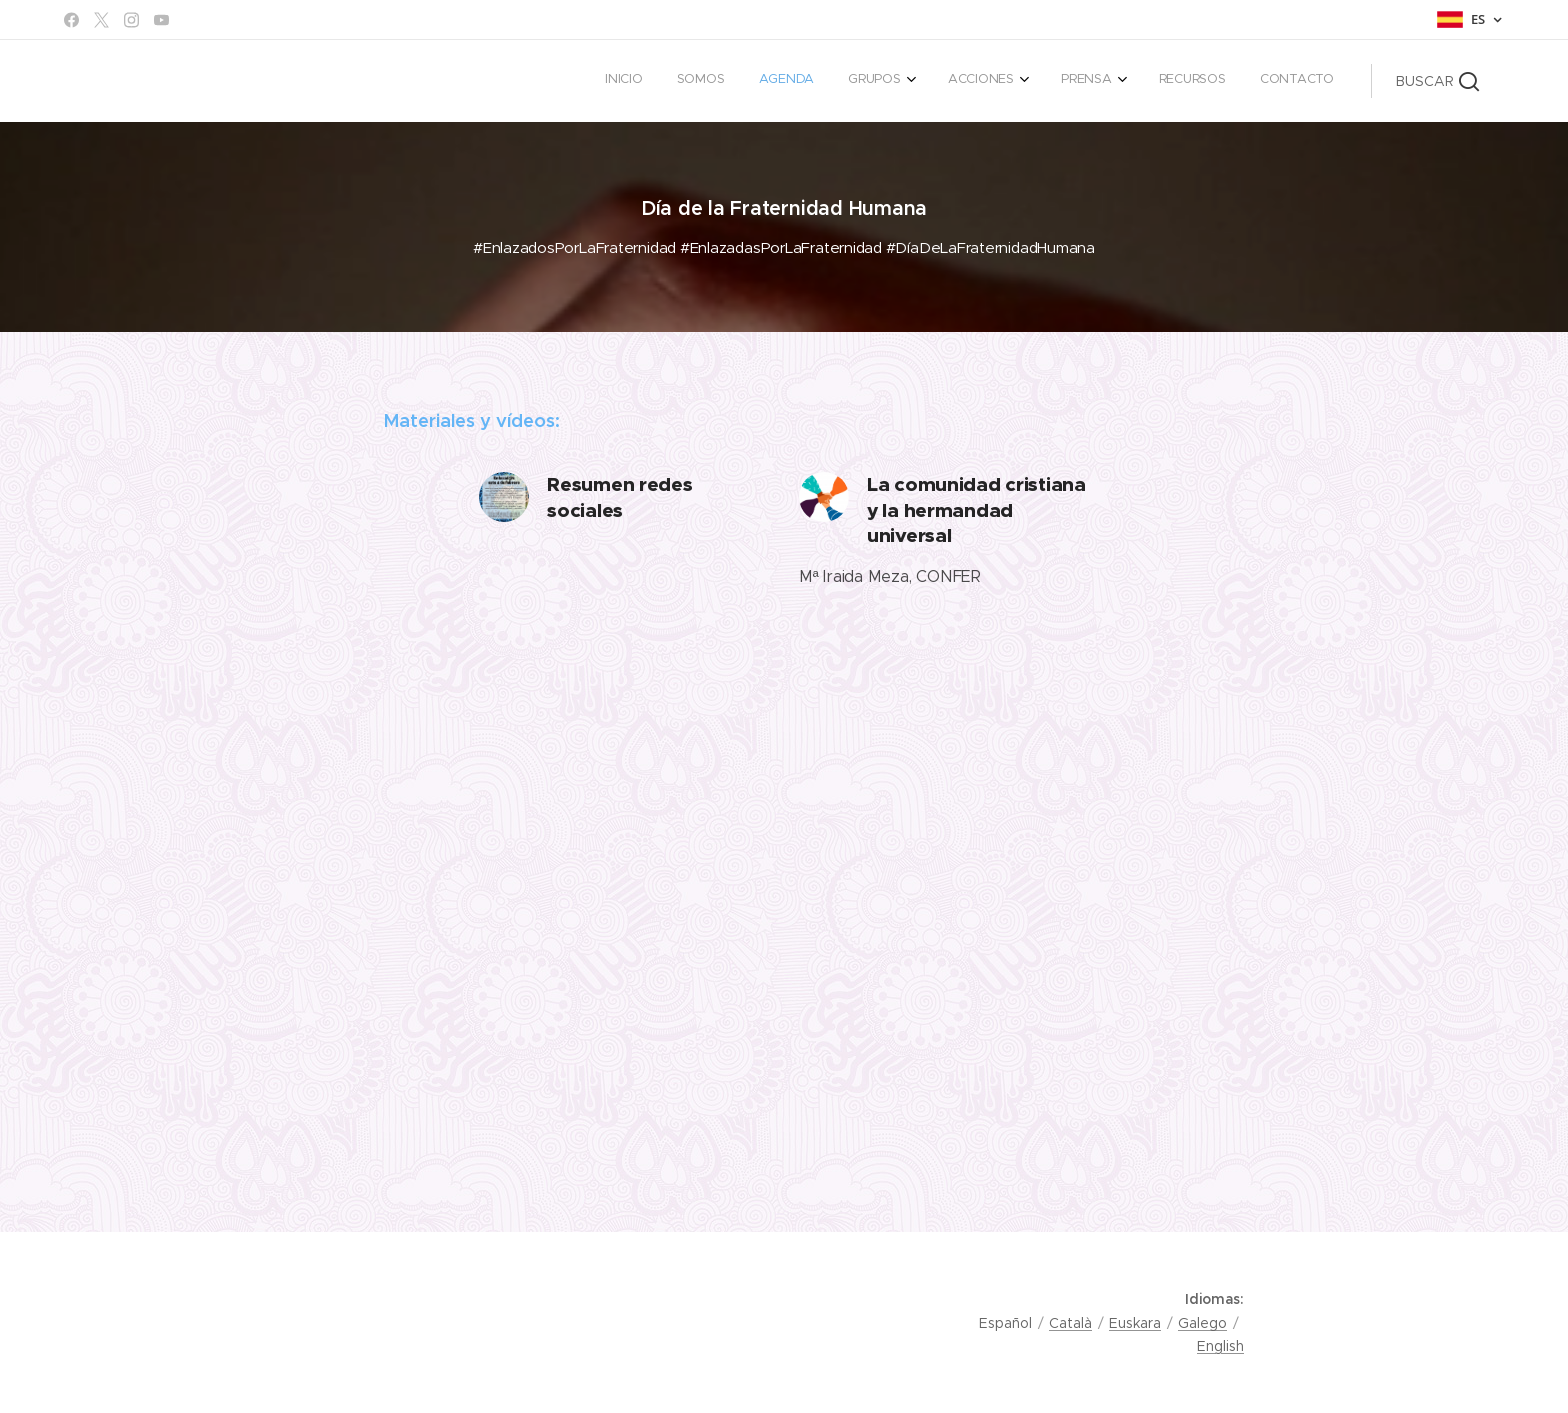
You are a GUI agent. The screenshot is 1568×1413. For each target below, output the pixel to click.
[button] (1437, 81)
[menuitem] (1057, 81)
